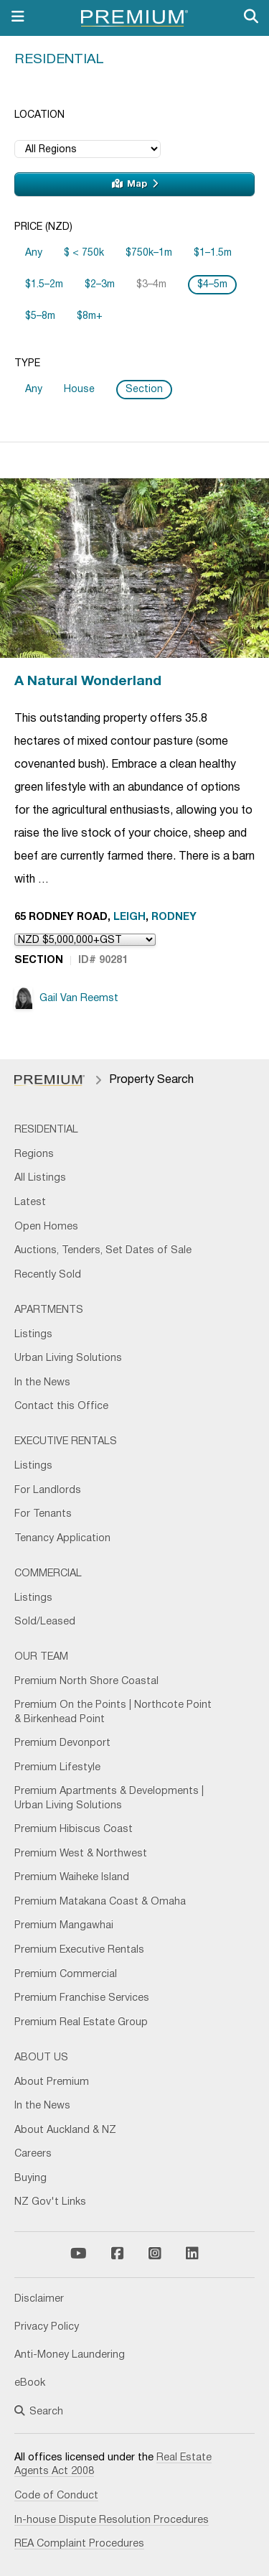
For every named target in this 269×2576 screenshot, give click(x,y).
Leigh (129, 917)
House (79, 389)
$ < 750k (84, 253)
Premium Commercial (65, 1974)
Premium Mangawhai (63, 1925)
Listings (33, 1334)
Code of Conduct (56, 2496)
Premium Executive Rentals (79, 1950)
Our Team (41, 1657)
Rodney (174, 917)
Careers (33, 2154)
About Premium (51, 2082)
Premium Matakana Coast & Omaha (100, 1902)
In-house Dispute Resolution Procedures (111, 2520)
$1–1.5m (213, 253)
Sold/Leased (44, 1622)
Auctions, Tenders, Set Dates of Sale (103, 1250)
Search (38, 2412)
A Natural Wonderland (87, 681)
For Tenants (43, 1514)
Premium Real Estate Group (81, 2022)
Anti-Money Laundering (69, 2355)
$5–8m (40, 316)
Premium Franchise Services (81, 1998)
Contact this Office (61, 1406)
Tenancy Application (62, 1538)
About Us (41, 2058)
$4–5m (212, 284)
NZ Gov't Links (50, 2202)
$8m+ (90, 316)
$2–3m (100, 284)
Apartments (48, 1310)
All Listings (40, 1178)
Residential (59, 59)
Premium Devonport (62, 1743)
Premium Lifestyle (57, 1767)
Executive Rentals (65, 1441)
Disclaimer (39, 2299)
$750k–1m (149, 253)
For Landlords (47, 1490)
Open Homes (46, 1227)
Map (135, 184)
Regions (34, 1154)
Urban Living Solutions (68, 1358)
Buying (30, 2178)
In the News (42, 1382)
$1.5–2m (44, 284)
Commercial (48, 1573)
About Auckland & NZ (65, 2130)
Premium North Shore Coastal (86, 1681)
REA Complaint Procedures (79, 2544)
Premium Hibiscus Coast (73, 1829)
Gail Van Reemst (66, 998)
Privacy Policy (46, 2327)
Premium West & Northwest (80, 1854)
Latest (30, 1202)
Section (144, 389)
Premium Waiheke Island (71, 1877)
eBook (29, 2383)
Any (33, 253)
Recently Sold (47, 1275)
